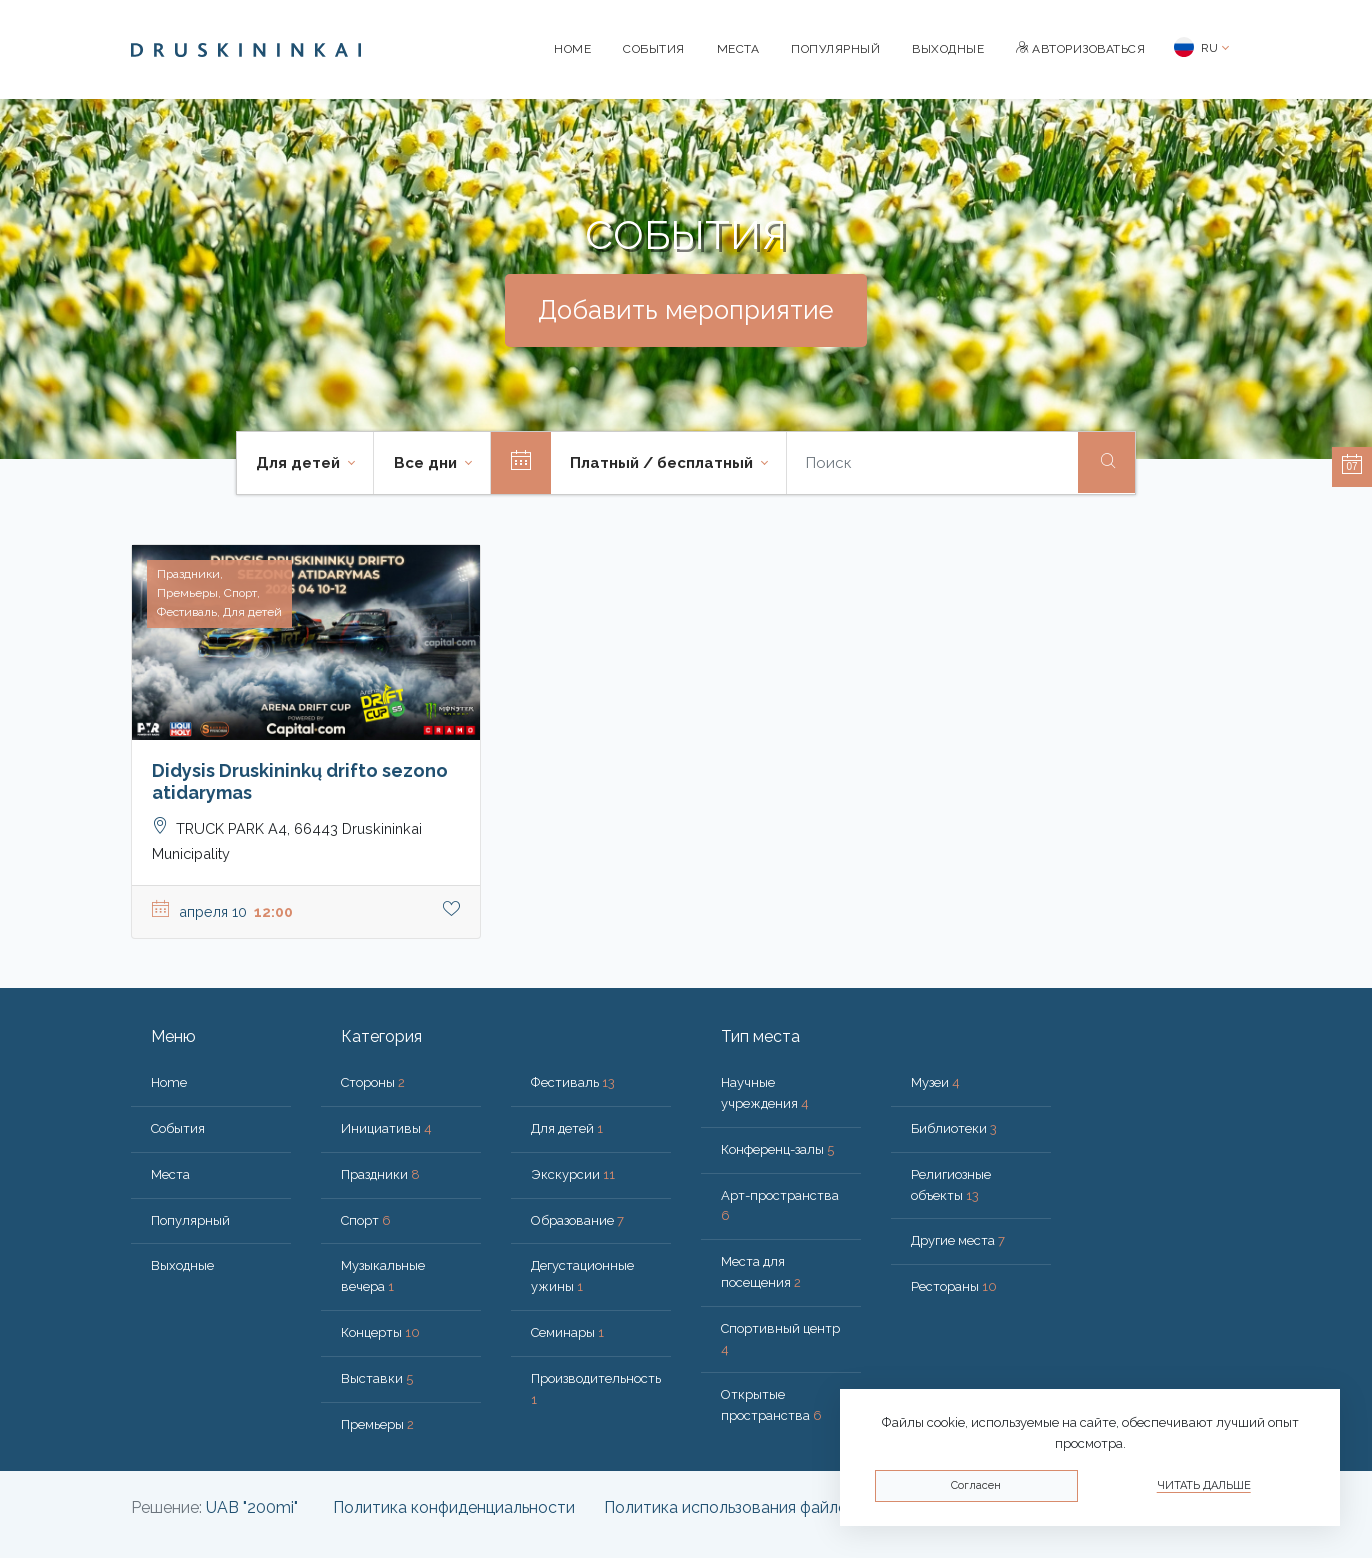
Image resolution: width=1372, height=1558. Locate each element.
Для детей (567, 1128)
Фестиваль (573, 1082)
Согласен (976, 1485)
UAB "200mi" (252, 1507)
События (654, 49)
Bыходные (948, 49)
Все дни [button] (427, 463)
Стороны (373, 1082)
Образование (577, 1220)
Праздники (380, 1174)
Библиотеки (954, 1128)
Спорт (366, 1220)
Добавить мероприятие (686, 310)
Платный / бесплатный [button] (663, 463)
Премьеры (377, 1424)
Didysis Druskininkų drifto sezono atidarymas (300, 781)
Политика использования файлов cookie (757, 1507)
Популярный (835, 49)
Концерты (380, 1332)
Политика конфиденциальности (454, 1507)
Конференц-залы (777, 1149)
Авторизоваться (1080, 49)
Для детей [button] (300, 463)
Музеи (935, 1082)
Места (738, 49)
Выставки (377, 1378)
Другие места (958, 1240)
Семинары (567, 1332)
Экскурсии (573, 1174)
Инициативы (386, 1128)
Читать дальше (1204, 1485)
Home (572, 49)
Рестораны (954, 1286)
